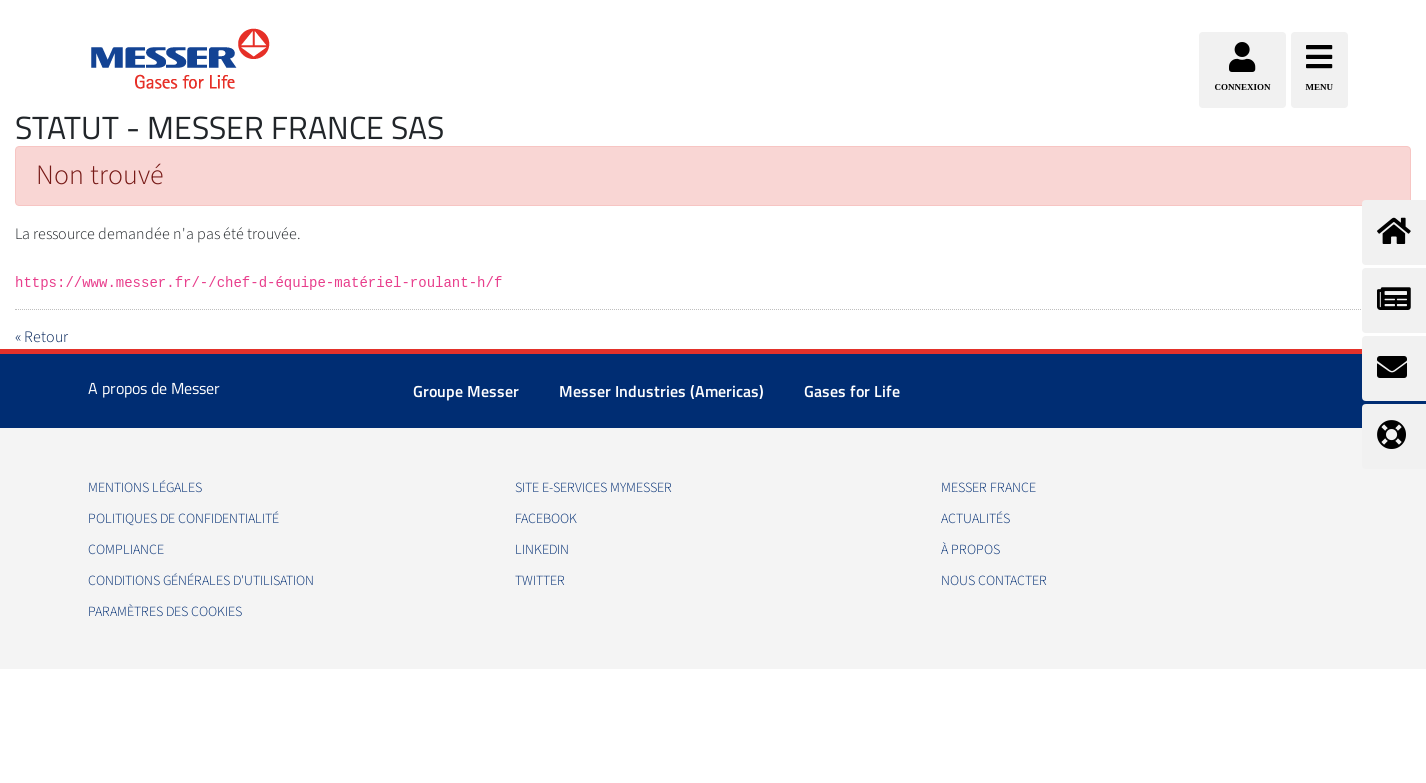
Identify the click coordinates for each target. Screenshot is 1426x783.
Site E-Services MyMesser (593, 488)
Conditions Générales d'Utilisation (201, 581)
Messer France (988, 488)
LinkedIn (542, 550)
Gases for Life (852, 391)
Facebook (546, 519)
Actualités (975, 519)
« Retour (41, 337)
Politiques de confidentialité (183, 519)
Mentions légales (145, 488)
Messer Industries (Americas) (661, 391)
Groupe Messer (466, 391)
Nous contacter (994, 581)
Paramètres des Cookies (165, 612)
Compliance (126, 550)
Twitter (540, 581)
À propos (970, 550)
